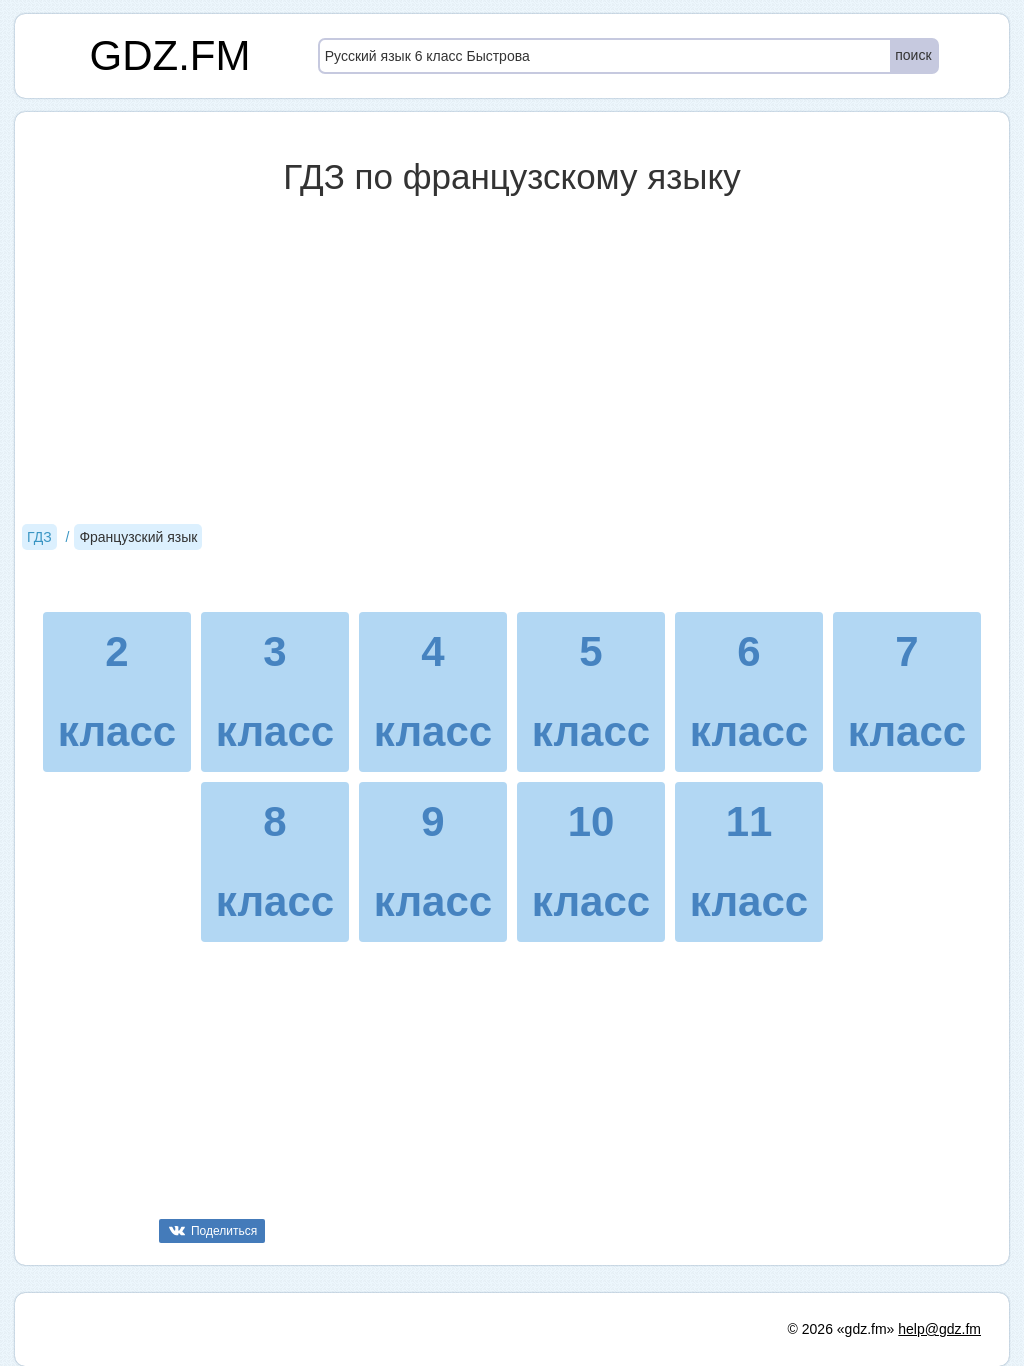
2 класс (117, 691)
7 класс (907, 691)
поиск (913, 55)
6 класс (749, 691)
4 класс (433, 691)
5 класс (591, 691)
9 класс (433, 861)
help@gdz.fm (939, 1329)
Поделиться (224, 1231)
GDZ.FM (170, 55)
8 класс (275, 861)
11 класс (749, 861)
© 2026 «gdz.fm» (841, 1329)
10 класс (591, 861)
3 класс (275, 691)
